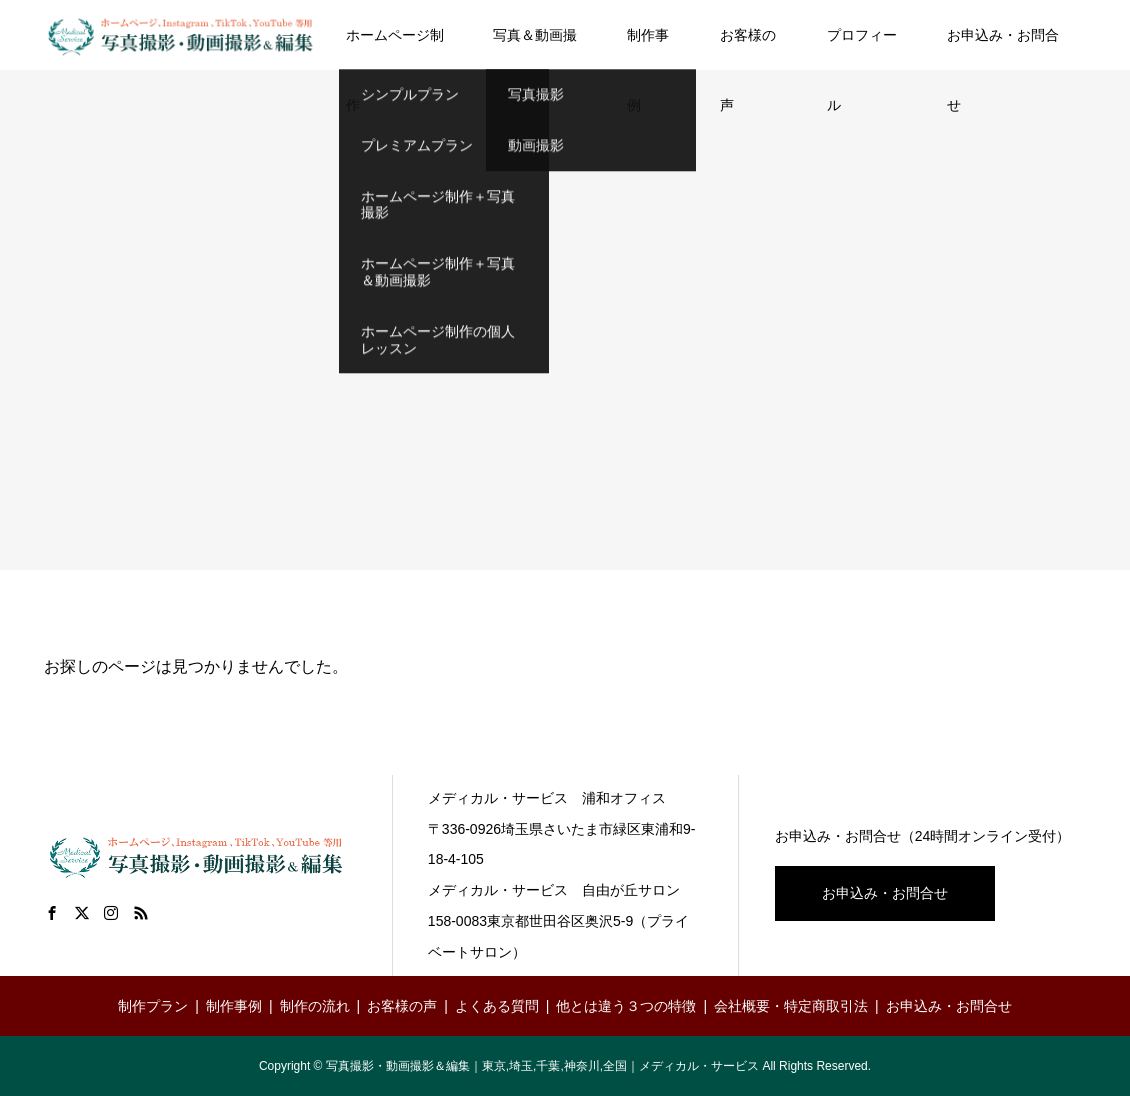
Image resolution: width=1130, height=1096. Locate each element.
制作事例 (648, 48)
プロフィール (862, 48)
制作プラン (153, 1006)
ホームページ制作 (395, 48)
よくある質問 (497, 1006)
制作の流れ (315, 1006)
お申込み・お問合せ (1003, 48)
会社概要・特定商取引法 (791, 1006)
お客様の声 (748, 48)
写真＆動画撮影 (535, 48)
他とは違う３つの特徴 (626, 1006)
